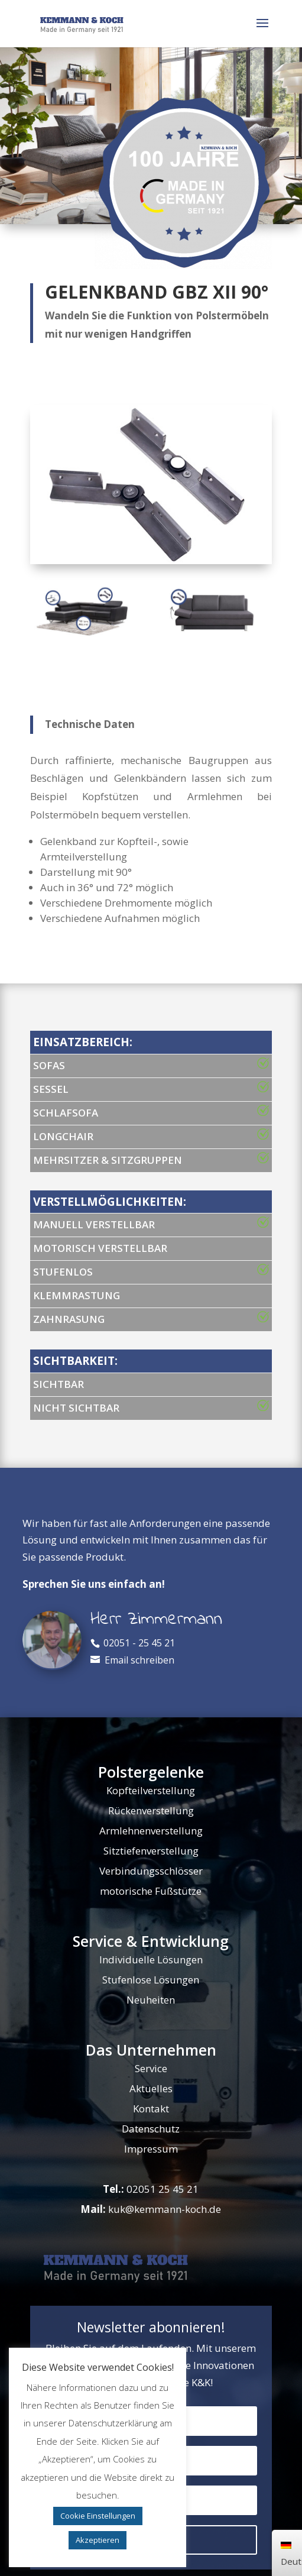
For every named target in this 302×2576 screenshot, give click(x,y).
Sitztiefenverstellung (151, 1850)
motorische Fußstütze (151, 1891)
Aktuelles (151, 2088)
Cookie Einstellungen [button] (97, 2515)
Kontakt (151, 2108)
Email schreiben (139, 1659)
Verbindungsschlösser (151, 1871)
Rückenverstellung (151, 1810)
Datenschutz (151, 2128)
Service (151, 2068)
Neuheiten (150, 2000)
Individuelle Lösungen (151, 1959)
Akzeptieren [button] (97, 2540)
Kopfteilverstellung (150, 1790)
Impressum (151, 2149)
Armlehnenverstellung (151, 1830)
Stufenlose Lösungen (150, 1979)
